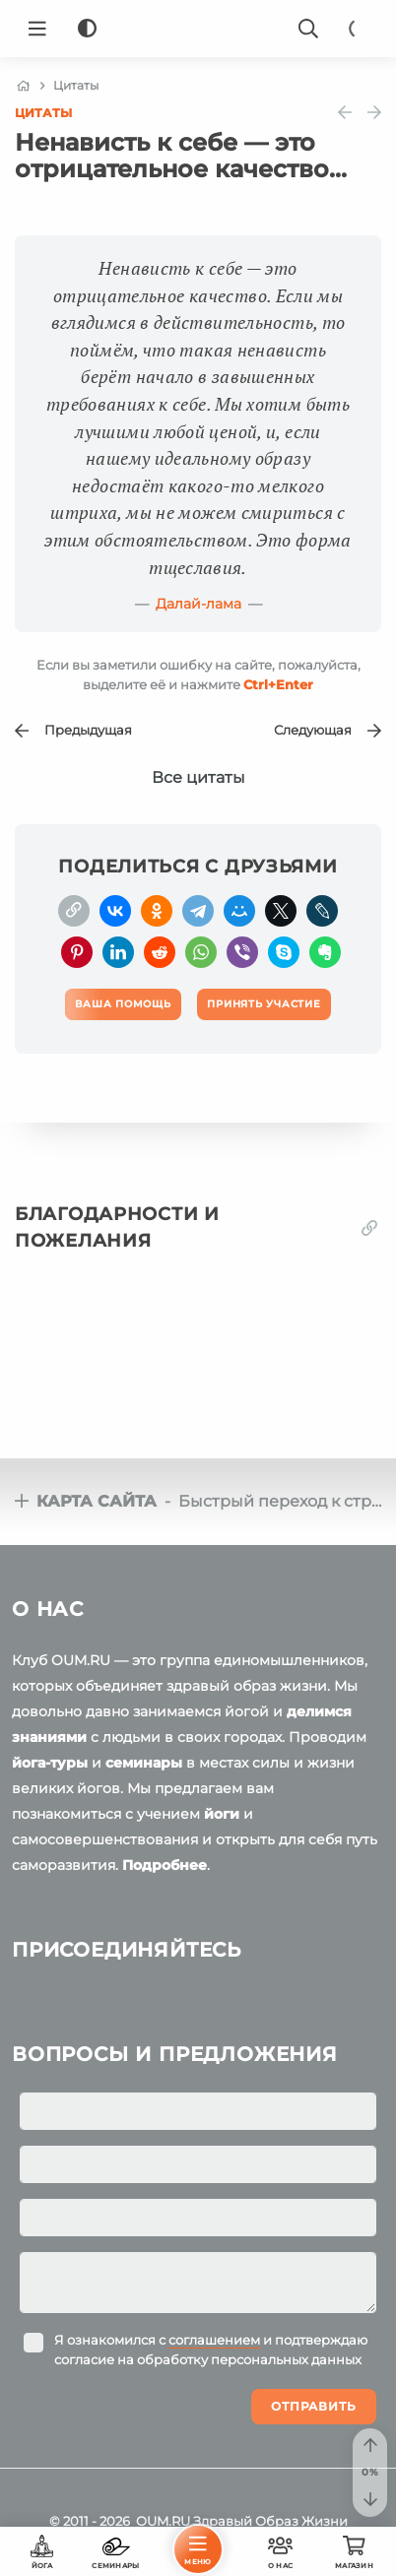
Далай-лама (198, 603)
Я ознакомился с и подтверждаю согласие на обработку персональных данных (210, 2349)
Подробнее (164, 1865)
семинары (143, 1762)
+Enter (278, 684)
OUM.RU (163, 2521)
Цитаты (43, 112)
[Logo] (198, 28)
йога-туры (50, 1762)
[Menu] (37, 28)
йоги (221, 1814)
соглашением (214, 2340)
